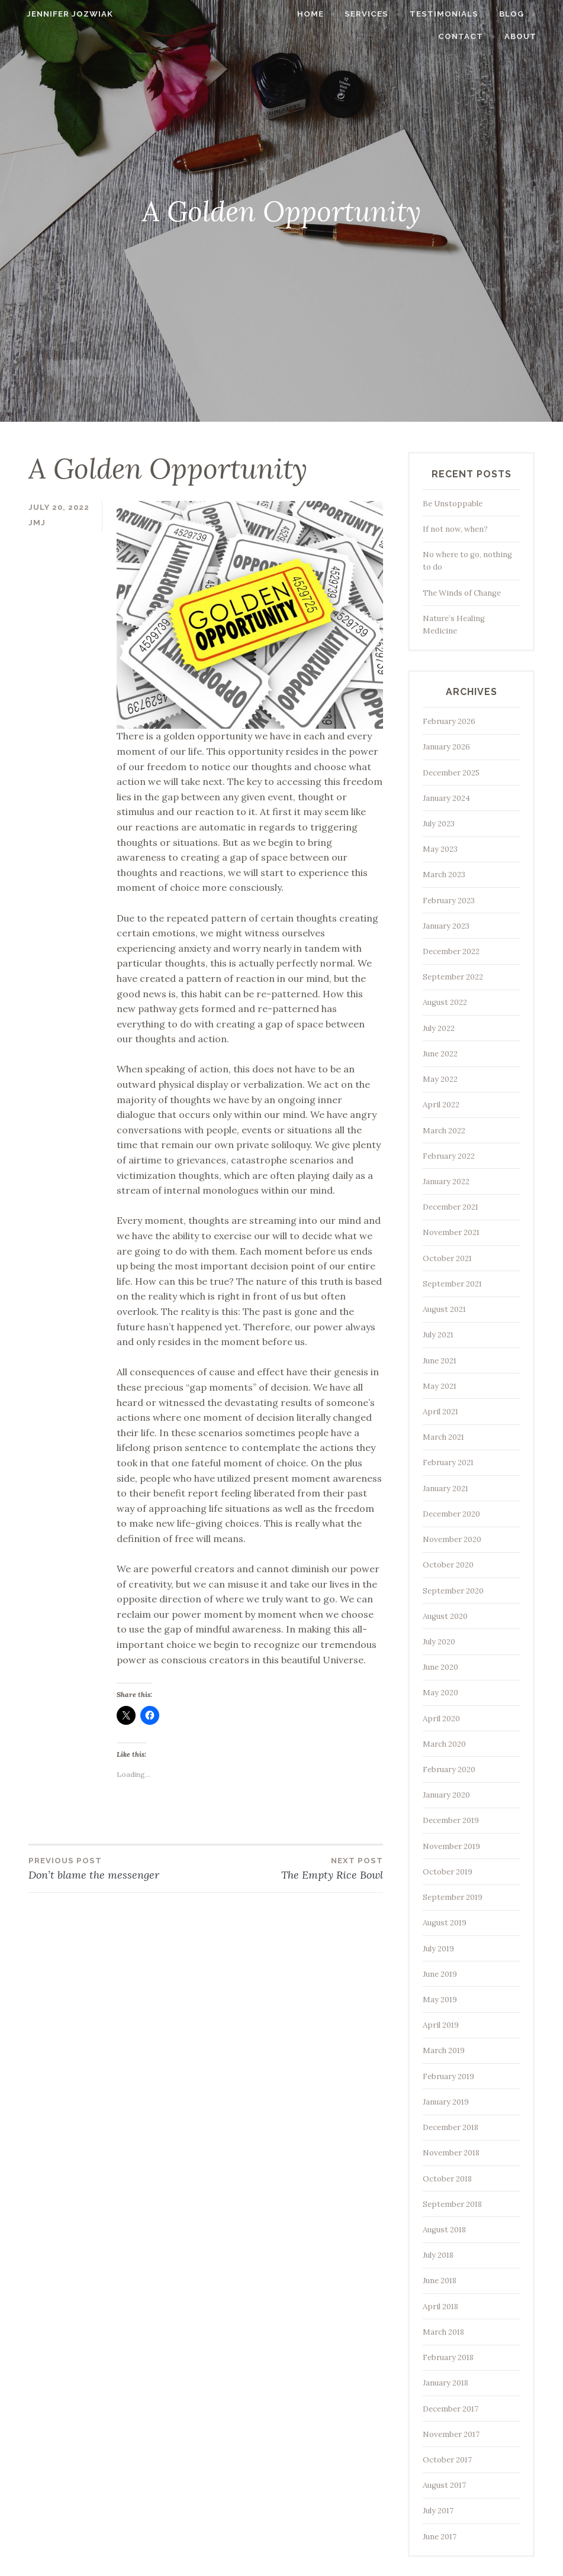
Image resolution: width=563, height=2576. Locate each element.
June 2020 (440, 1667)
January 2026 (446, 747)
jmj (37, 522)
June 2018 (439, 2281)
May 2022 (440, 1079)
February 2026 (449, 721)
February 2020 (449, 1769)
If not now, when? (455, 529)
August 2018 (444, 2230)
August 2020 (445, 1616)
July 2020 (439, 1642)
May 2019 (440, 2000)
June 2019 (440, 1974)
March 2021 (443, 1437)
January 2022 (446, 1182)
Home (321, 13)
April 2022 (441, 1105)
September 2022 (453, 977)
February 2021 (448, 1462)
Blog (522, 13)
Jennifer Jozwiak (58, 13)
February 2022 (449, 1156)
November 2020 (452, 1539)
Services (378, 13)
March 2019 (444, 2050)
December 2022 (451, 951)
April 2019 (441, 2025)
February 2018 (448, 2357)
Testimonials (455, 13)
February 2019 (448, 2076)
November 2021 (451, 1232)
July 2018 (438, 2255)
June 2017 (439, 2537)
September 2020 (453, 1591)
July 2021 (438, 1335)
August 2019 (445, 1923)
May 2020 (440, 1693)
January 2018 (445, 2383)
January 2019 (446, 2102)
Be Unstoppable (452, 504)
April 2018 (440, 2307)
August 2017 (444, 2485)
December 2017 (450, 2409)
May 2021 (439, 1386)
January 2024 (446, 798)
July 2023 (439, 824)
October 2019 (447, 1872)
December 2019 (451, 1820)
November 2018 (451, 2153)
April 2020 (441, 1719)
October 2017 (447, 2460)
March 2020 (444, 1744)
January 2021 (445, 1488)
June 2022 (440, 1054)
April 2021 (440, 1412)
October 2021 (447, 1258)
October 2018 (447, 2179)
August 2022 (445, 1002)
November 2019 (451, 1846)
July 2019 (438, 1949)
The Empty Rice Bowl (294, 1868)
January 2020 (446, 1795)
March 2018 (443, 2332)
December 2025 (451, 773)
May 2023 (440, 849)
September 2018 (452, 2204)
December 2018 (450, 2127)
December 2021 (450, 1207)
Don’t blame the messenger (117, 1868)
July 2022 (439, 1028)
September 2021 (452, 1284)
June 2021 (439, 1361)
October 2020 (448, 1565)
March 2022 (444, 1131)
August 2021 (444, 1309)
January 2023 (446, 926)
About (532, 36)
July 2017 (438, 2511)
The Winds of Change (462, 593)
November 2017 (451, 2434)
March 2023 (444, 875)
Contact (472, 36)
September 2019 (452, 1897)
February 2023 (449, 901)
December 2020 (451, 1514)
